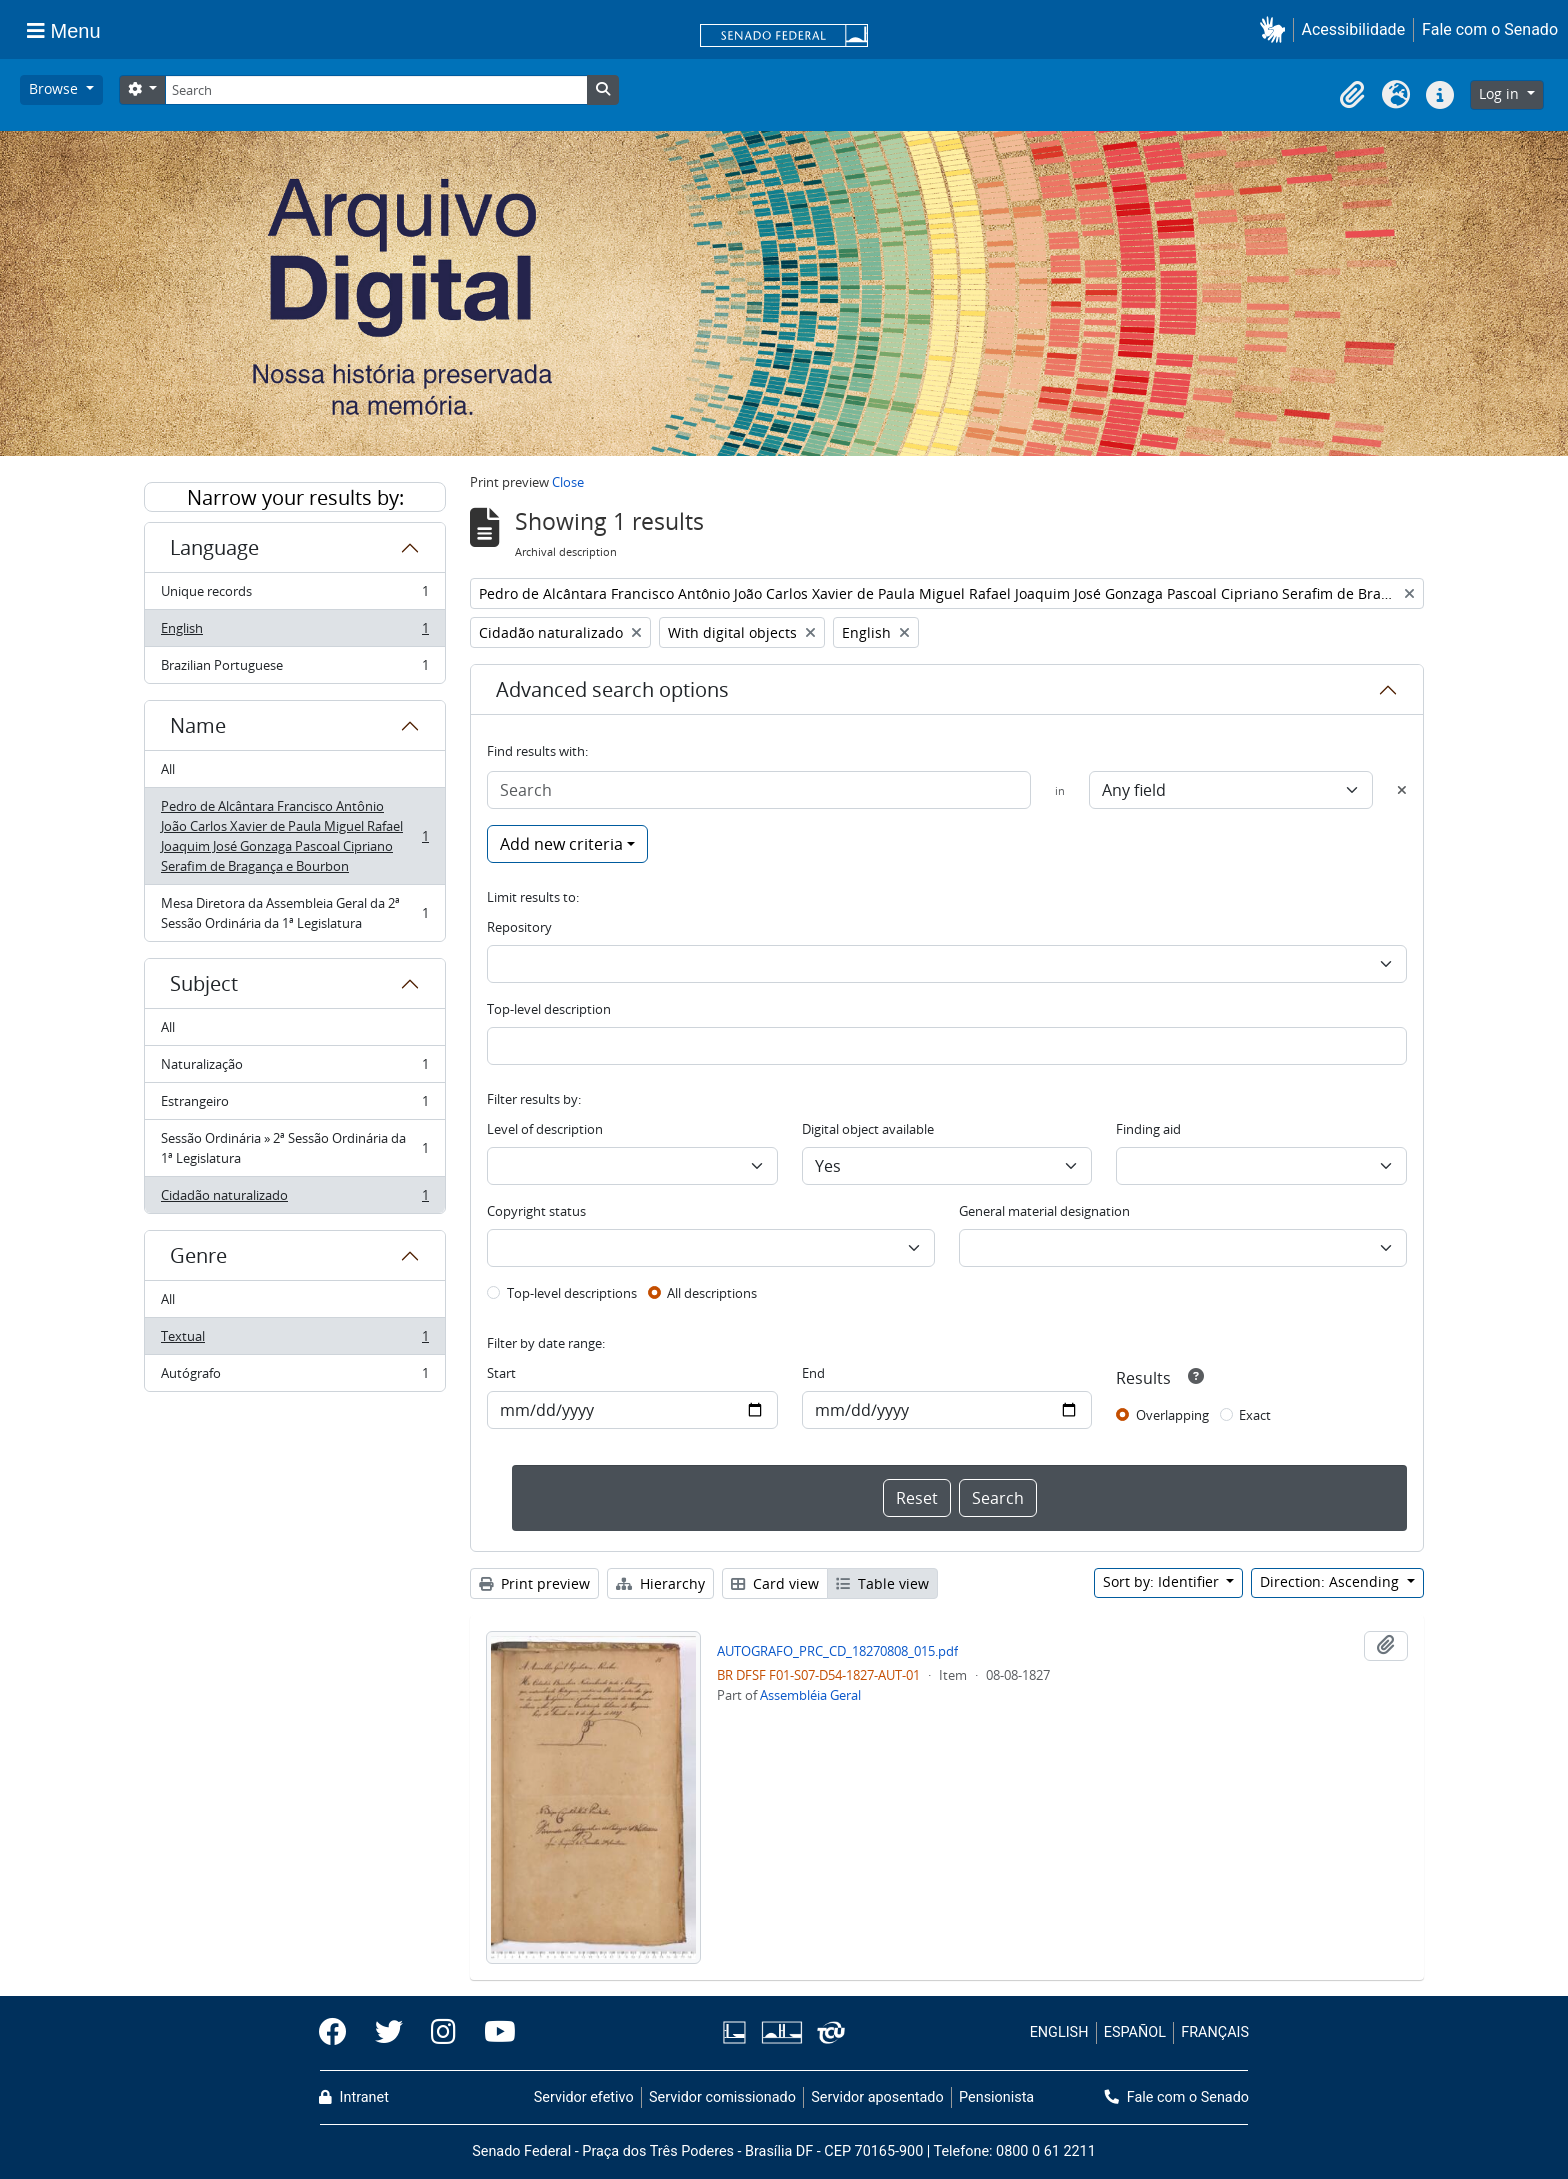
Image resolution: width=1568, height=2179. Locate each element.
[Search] (376, 90)
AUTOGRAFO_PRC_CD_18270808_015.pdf (837, 1651)
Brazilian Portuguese (294, 669)
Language (214, 547)
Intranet (354, 2097)
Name (198, 725)
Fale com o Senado (1490, 29)
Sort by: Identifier (1163, 1581)
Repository (519, 927)
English (294, 632)
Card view (775, 1583)
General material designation (1044, 1211)
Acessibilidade (1354, 29)
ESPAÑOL (1135, 2032)
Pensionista (996, 2097)
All (168, 769)
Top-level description (549, 1009)
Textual (294, 1340)
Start (501, 1373)
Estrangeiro (294, 1105)
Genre (198, 1255)
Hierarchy (660, 1583)
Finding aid (1148, 1129)
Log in (1501, 93)
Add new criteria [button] (561, 844)
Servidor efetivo (584, 2097)
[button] (1276, 29)
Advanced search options (612, 689)
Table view (882, 1583)
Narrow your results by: (295, 497)
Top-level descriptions (572, 1293)
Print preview (534, 1583)
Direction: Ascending (1331, 1581)
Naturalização (294, 1068)
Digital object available (868, 1129)
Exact (1255, 1415)
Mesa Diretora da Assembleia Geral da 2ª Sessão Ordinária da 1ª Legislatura (294, 913)
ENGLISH (1059, 2032)
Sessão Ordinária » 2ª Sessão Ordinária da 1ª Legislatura (294, 1148)
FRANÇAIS (1215, 2032)
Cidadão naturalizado (294, 1199)
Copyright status (536, 1211)
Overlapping (1172, 1415)
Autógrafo (294, 1377)
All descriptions (712, 1293)
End (813, 1373)
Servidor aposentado (877, 2097)
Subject (204, 983)
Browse (55, 88)
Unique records (294, 595)
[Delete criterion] (1402, 790)
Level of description (545, 1129)
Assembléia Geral (810, 1695)
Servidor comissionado (722, 2097)
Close (568, 482)
